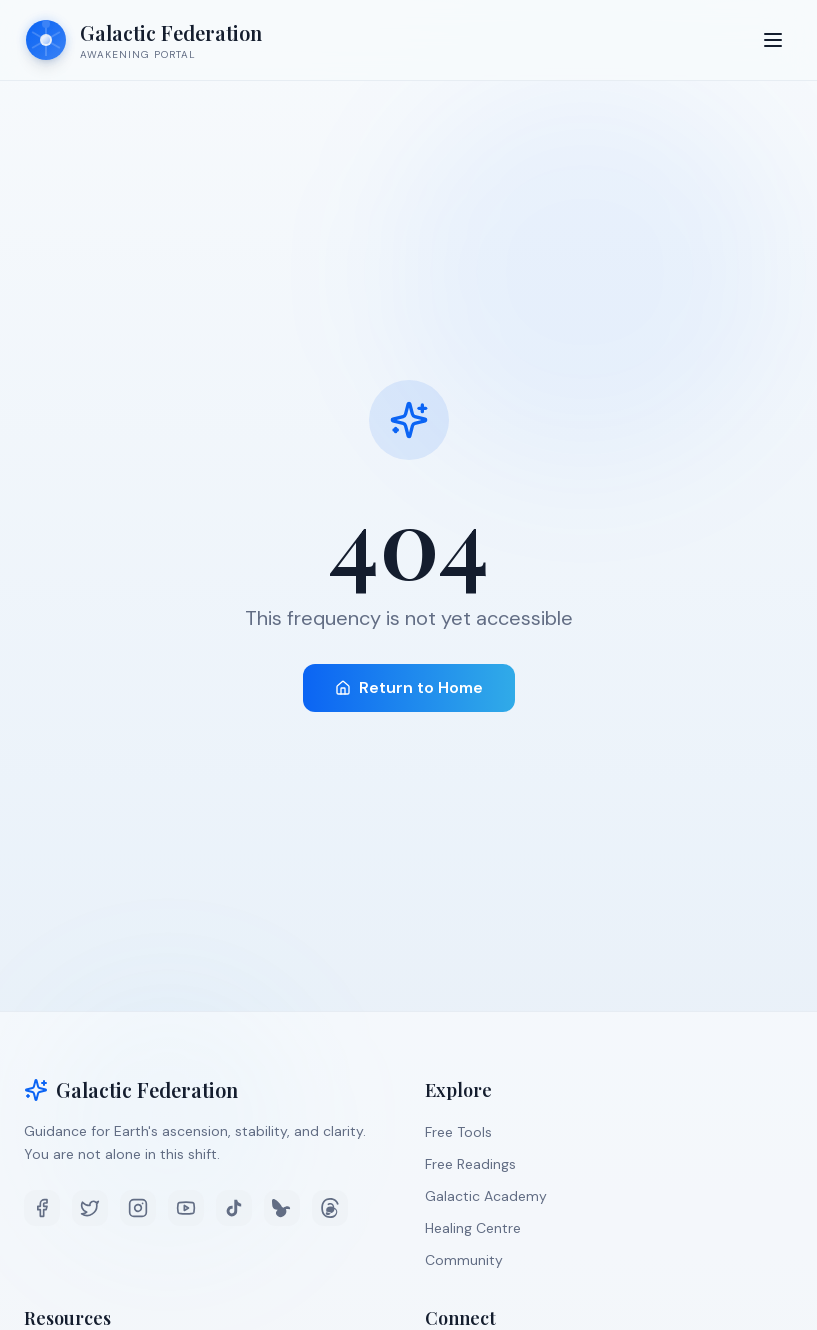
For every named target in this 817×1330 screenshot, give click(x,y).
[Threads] (330, 1208)
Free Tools (458, 1132)
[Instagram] (138, 1208)
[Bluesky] (282, 1208)
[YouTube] (186, 1208)
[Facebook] (42, 1208)
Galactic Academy (486, 1196)
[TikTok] (234, 1208)
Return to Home (409, 687)
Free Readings (470, 1164)
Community (464, 1260)
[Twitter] (90, 1208)
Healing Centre (473, 1228)
